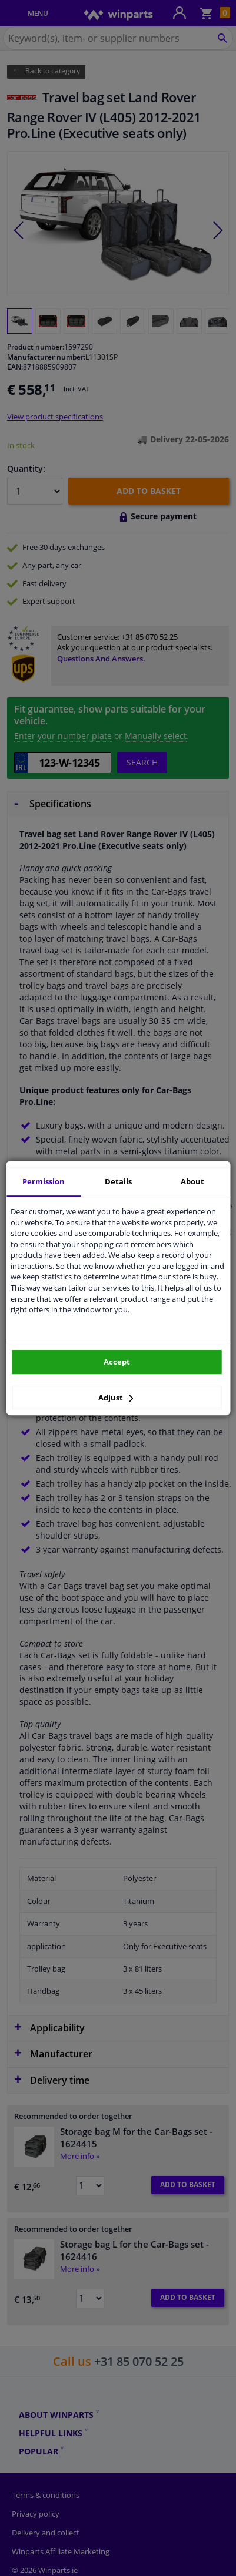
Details (118, 1181)
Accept (117, 1361)
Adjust (116, 1397)
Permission (43, 1181)
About (192, 1181)
